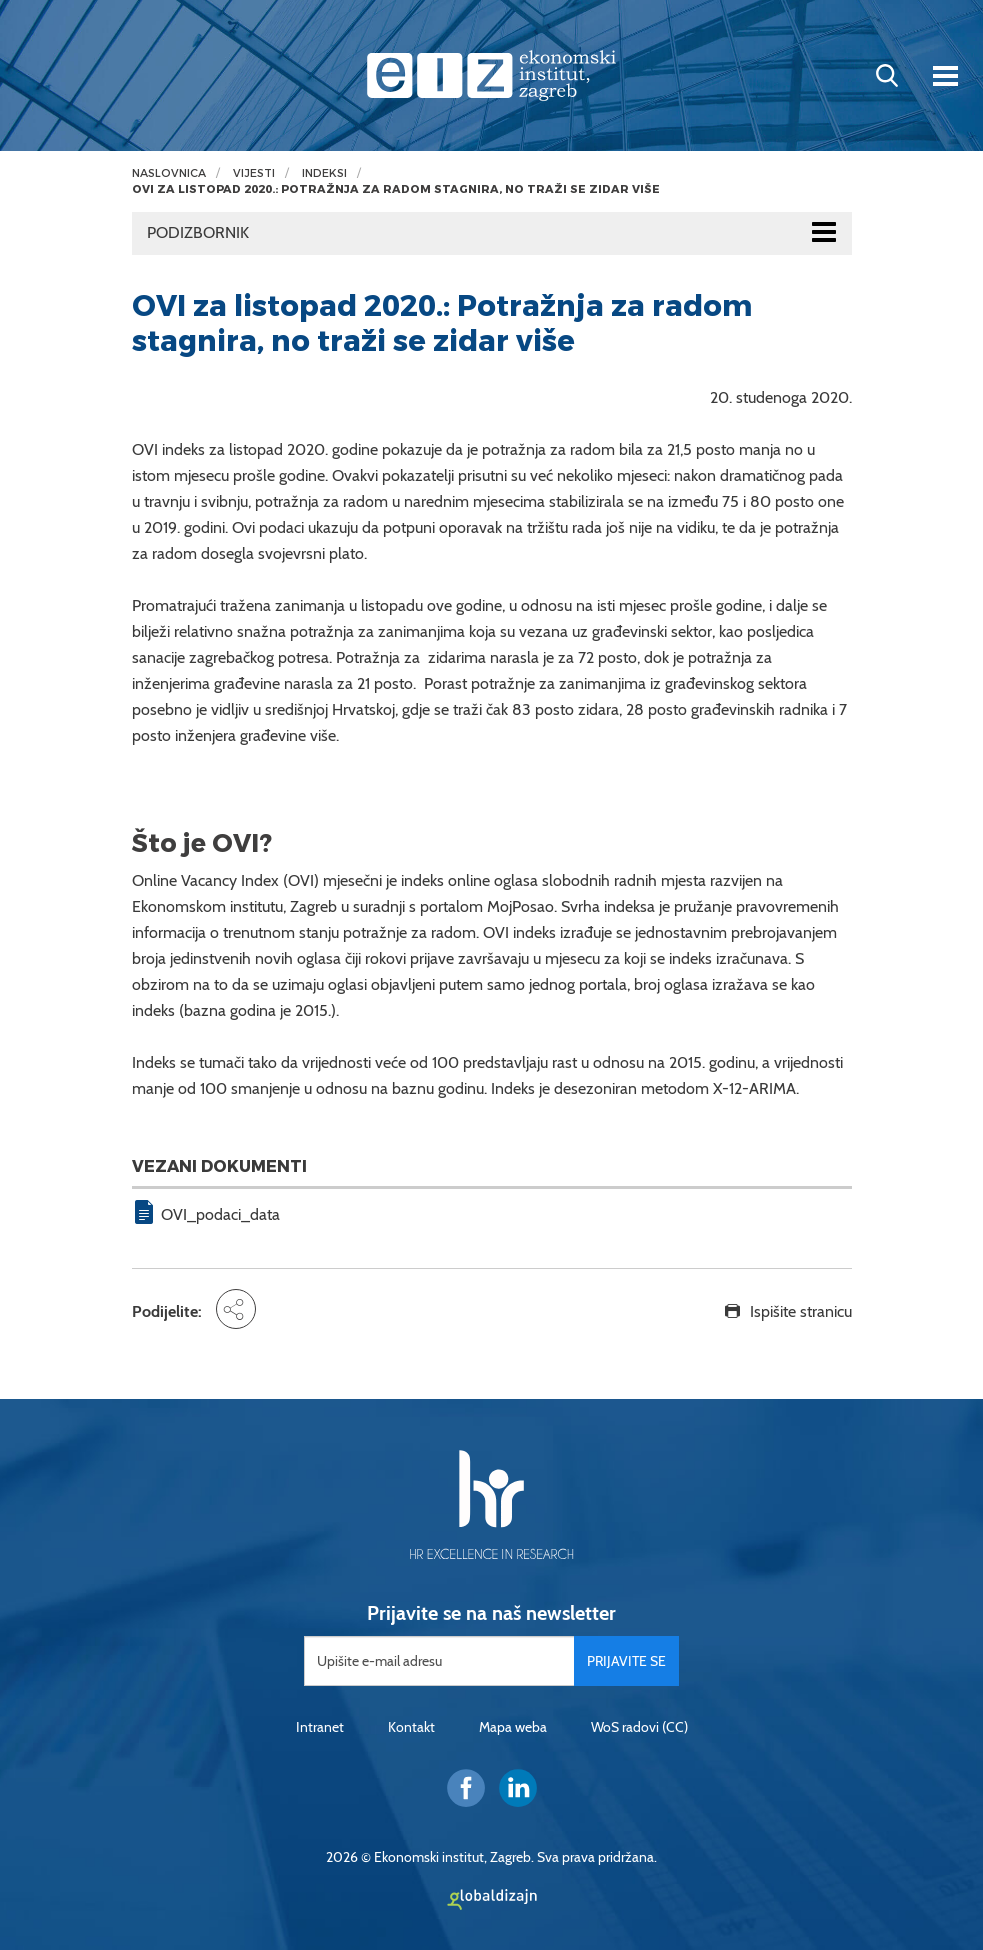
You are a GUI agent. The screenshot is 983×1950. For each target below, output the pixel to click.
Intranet (320, 1727)
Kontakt (411, 1727)
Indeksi (324, 173)
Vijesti (254, 173)
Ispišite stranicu (801, 1311)
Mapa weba (513, 1727)
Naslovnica (169, 173)
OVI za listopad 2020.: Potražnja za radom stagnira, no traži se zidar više (396, 189)
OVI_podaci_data (220, 1214)
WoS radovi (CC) (639, 1727)
